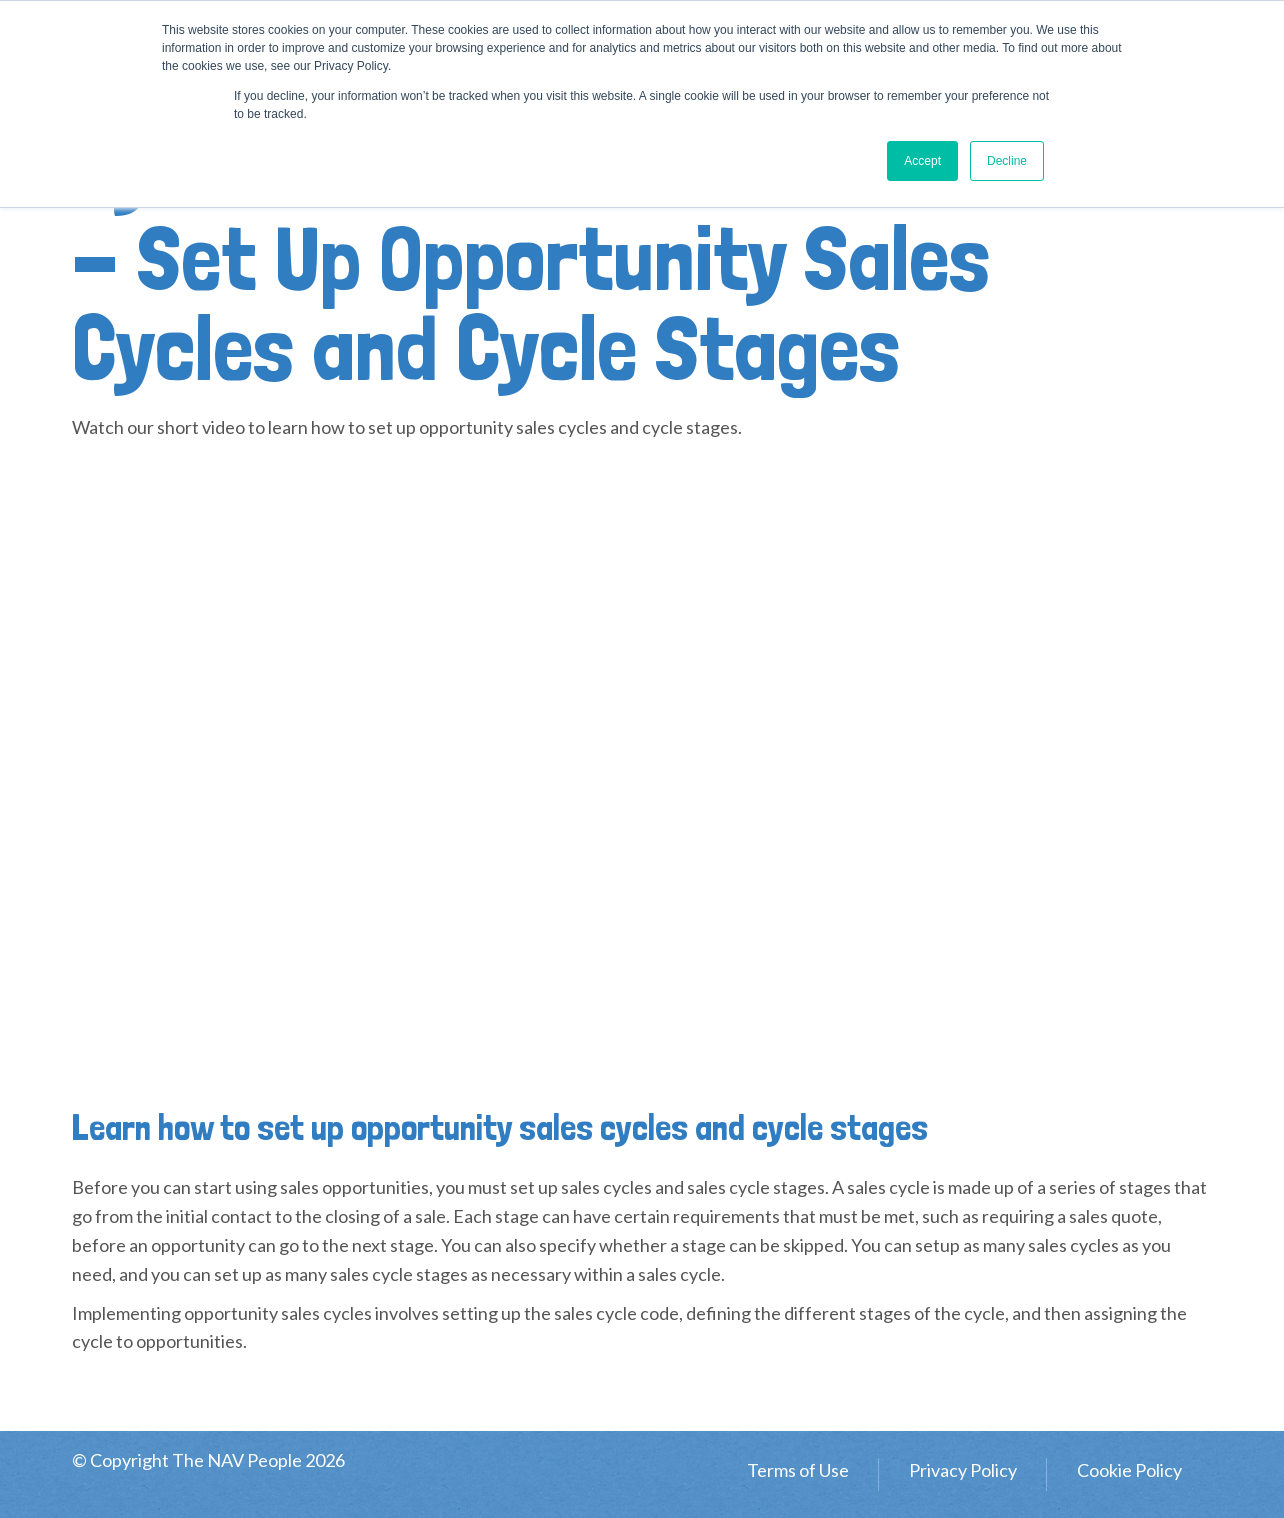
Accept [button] (922, 161)
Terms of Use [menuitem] (798, 1470)
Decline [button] (1007, 161)
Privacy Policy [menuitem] (963, 1470)
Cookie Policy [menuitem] (1129, 1470)
